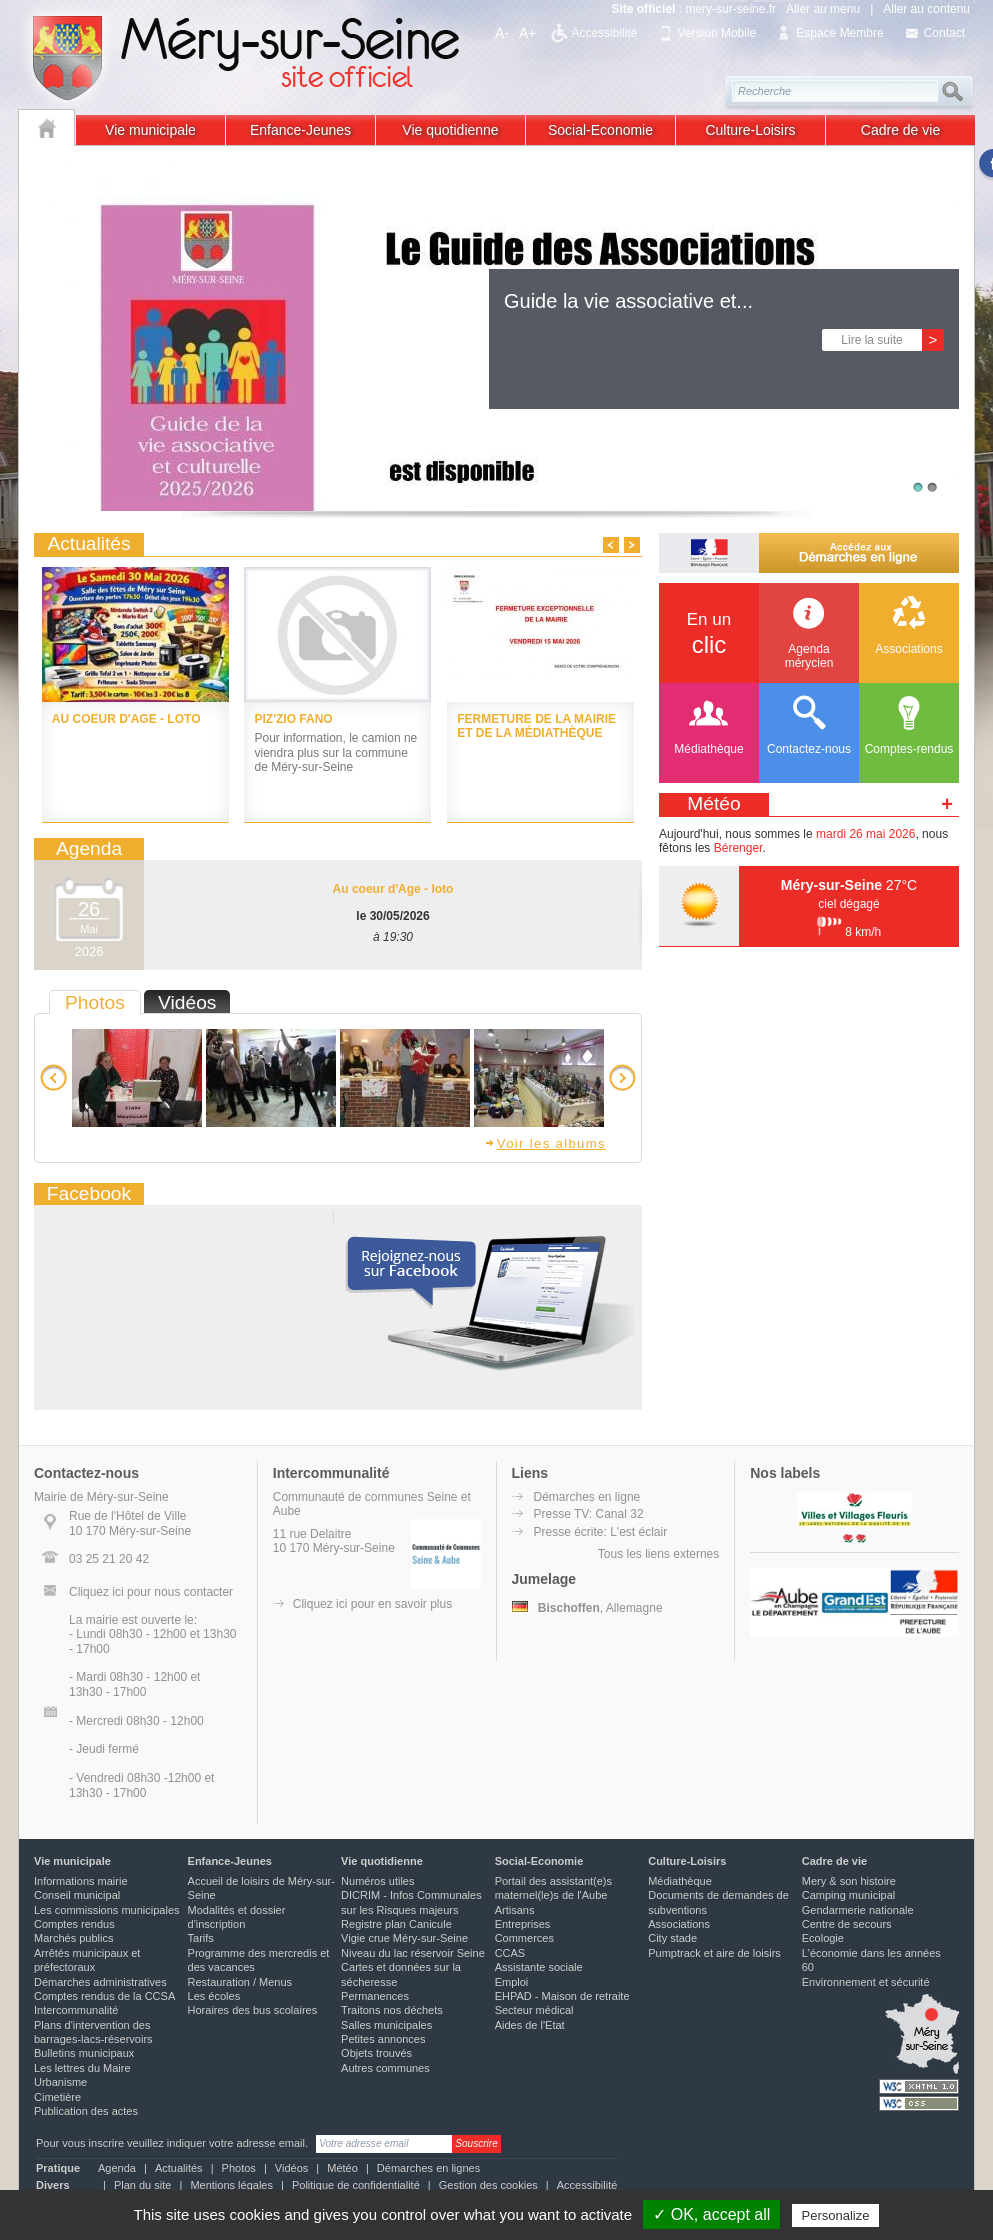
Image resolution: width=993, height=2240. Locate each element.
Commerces (524, 1938)
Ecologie (823, 1938)
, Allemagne (587, 1608)
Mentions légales (231, 2185)
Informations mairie (81, 1881)
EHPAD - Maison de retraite (562, 1996)
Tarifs (201, 1938)
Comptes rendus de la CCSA (104, 1996)
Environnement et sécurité (866, 1982)
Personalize (836, 2215)
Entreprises (523, 1924)
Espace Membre (839, 33)
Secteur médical (534, 2010)
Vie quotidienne (450, 130)
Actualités (179, 2168)
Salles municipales (386, 2025)
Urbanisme (60, 2082)
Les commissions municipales (107, 1910)
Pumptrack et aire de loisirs (714, 1953)
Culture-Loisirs (750, 130)
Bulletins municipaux (84, 2053)
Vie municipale (150, 130)
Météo (342, 2168)
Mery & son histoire (849, 1881)
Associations (679, 1924)
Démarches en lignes (428, 2168)
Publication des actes (86, 2111)
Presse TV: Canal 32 (589, 1514)
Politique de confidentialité (356, 2185)
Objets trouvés (376, 2053)
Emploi (512, 1982)
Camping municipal (849, 1895)
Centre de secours (847, 1924)
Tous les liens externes (658, 1554)
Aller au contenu (926, 9)
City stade (672, 1938)
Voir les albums (545, 1143)
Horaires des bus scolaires (253, 2010)
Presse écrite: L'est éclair (601, 1532)
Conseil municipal (77, 1895)
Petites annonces (383, 2039)
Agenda (117, 2168)
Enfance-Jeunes (300, 130)
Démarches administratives (100, 1982)
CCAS (510, 1953)
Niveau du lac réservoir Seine (413, 1953)
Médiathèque (680, 1881)
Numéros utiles (377, 1881)
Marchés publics (73, 1938)
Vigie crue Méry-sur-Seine (404, 1938)
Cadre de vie (900, 130)
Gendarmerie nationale (858, 1910)
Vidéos (291, 2168)
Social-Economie (600, 130)
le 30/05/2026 (392, 916)
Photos (239, 2168)
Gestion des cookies (488, 2185)
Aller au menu (823, 9)
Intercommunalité (76, 2010)
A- (502, 33)
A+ (528, 33)
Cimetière (57, 2097)
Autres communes (385, 2068)
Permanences (375, 1996)
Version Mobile (717, 33)
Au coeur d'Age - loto (393, 889)
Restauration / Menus (240, 1982)
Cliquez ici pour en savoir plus (372, 1604)
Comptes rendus (74, 1924)
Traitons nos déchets (392, 2010)
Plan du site (142, 2185)
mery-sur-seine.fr (730, 9)
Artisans (515, 1910)
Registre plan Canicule (396, 1924)
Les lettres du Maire (82, 2068)
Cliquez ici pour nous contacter (151, 1592)
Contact (944, 33)
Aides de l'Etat (530, 2025)
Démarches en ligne (587, 1497)
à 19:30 (393, 937)
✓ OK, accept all (711, 2214)
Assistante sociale (539, 1967)
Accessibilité (605, 33)
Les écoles (214, 1996)
